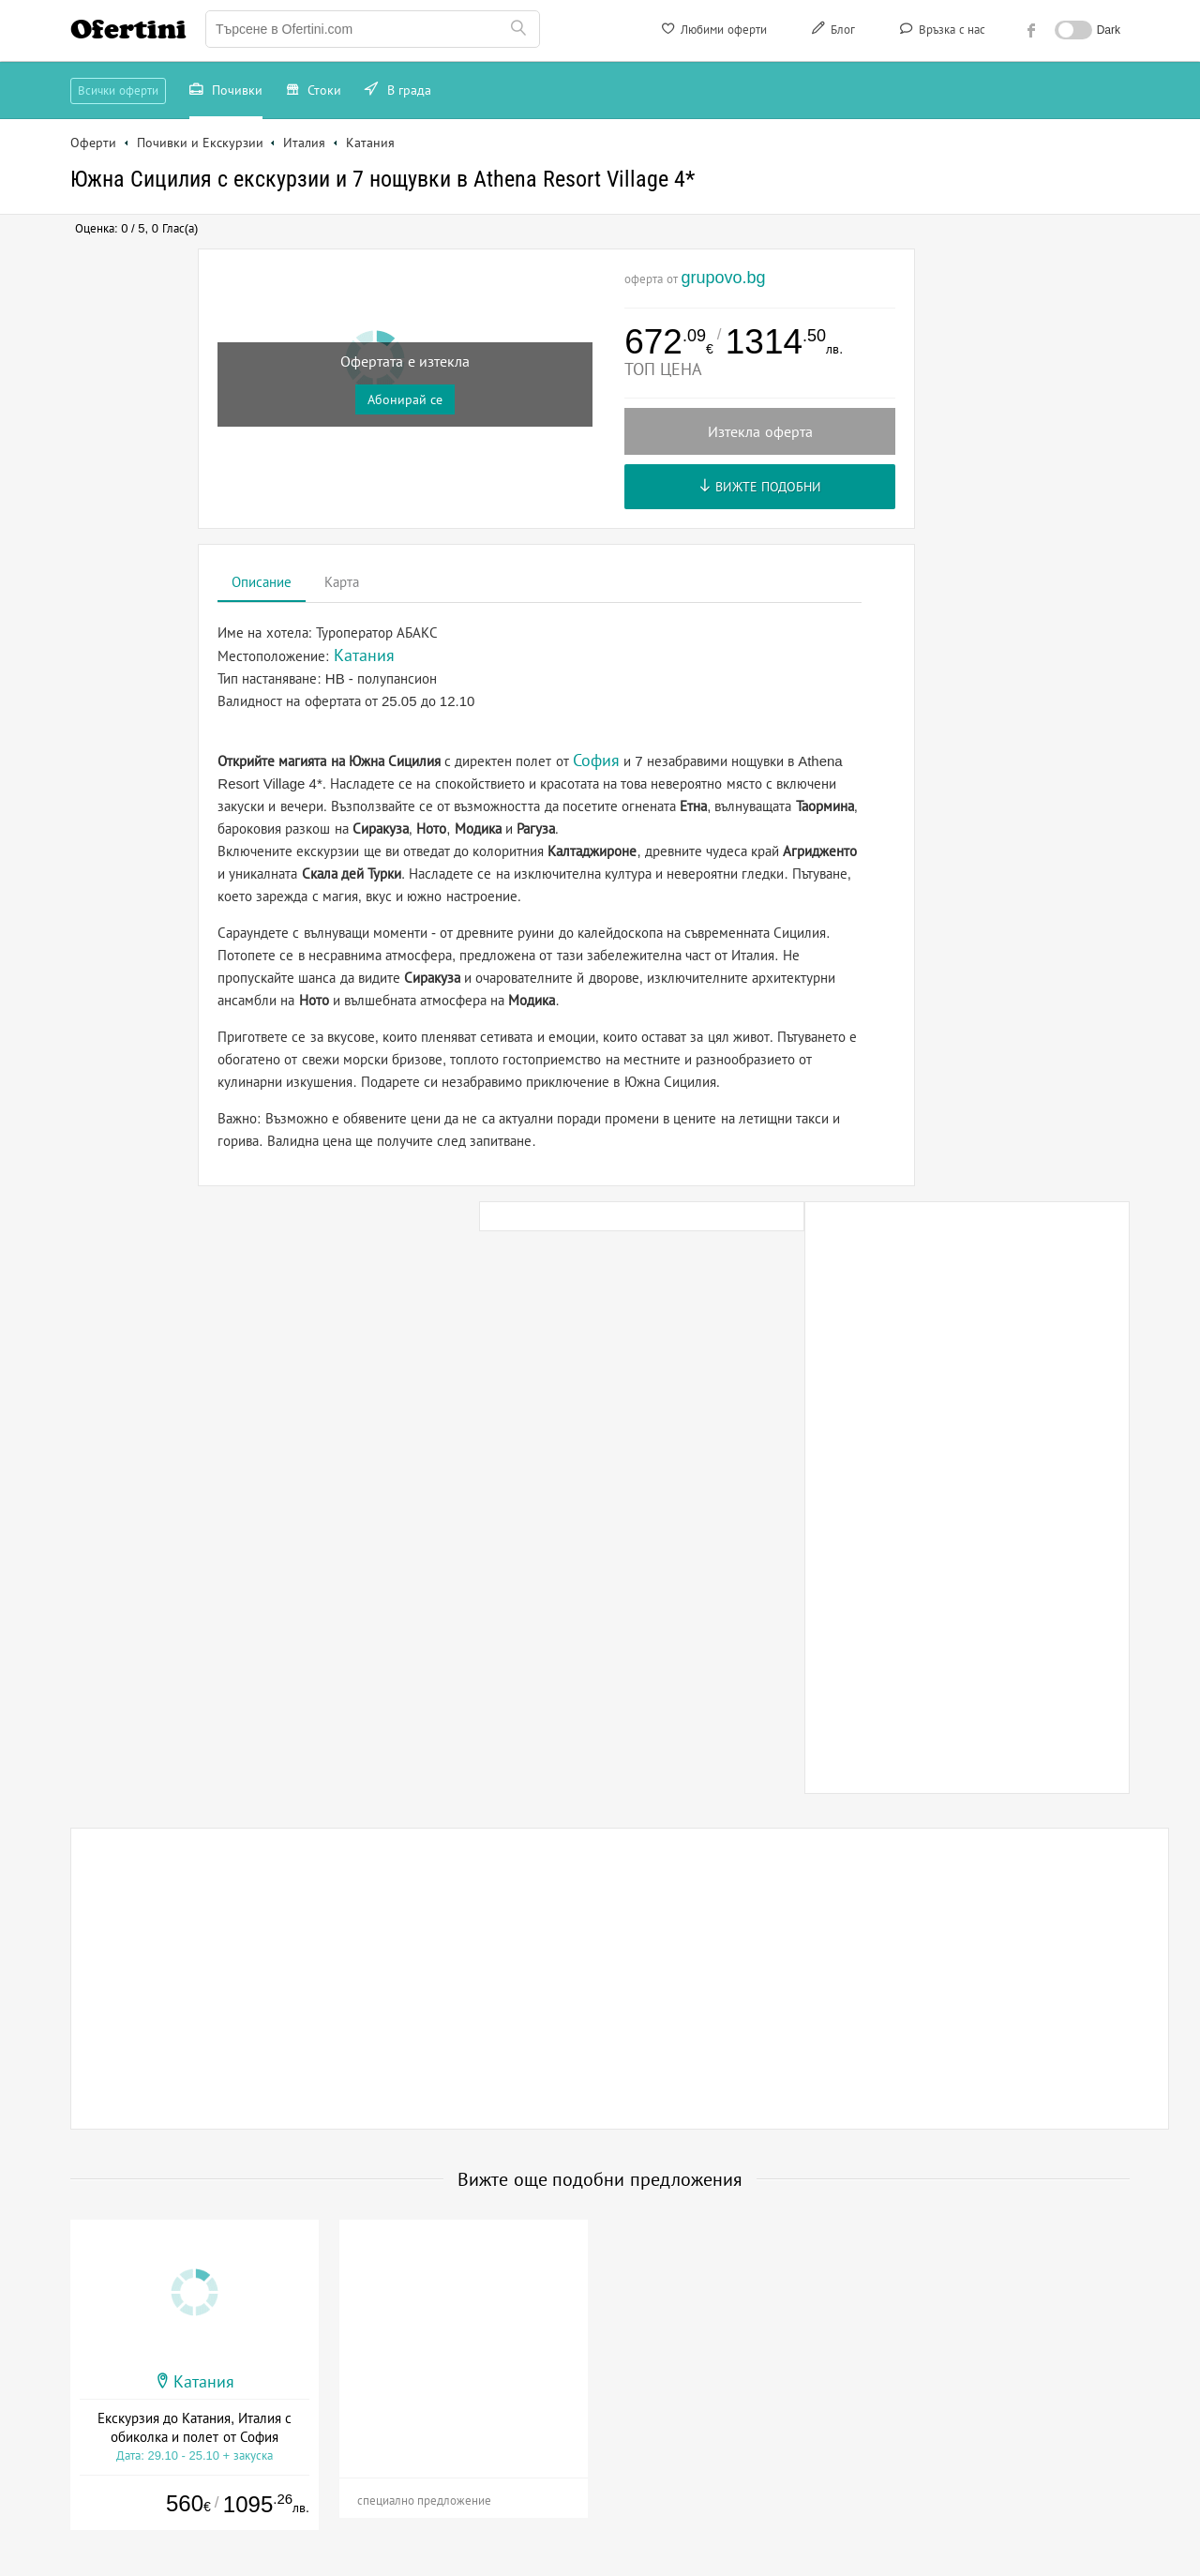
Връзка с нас (940, 32)
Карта (341, 582)
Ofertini (128, 29)
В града (398, 92)
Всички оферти (118, 90)
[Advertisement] (967, 1497)
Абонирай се (405, 399)
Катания (203, 2382)
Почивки (225, 92)
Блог (831, 32)
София (596, 760)
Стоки (314, 92)
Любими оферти (713, 32)
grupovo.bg (723, 277)
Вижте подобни (759, 486)
